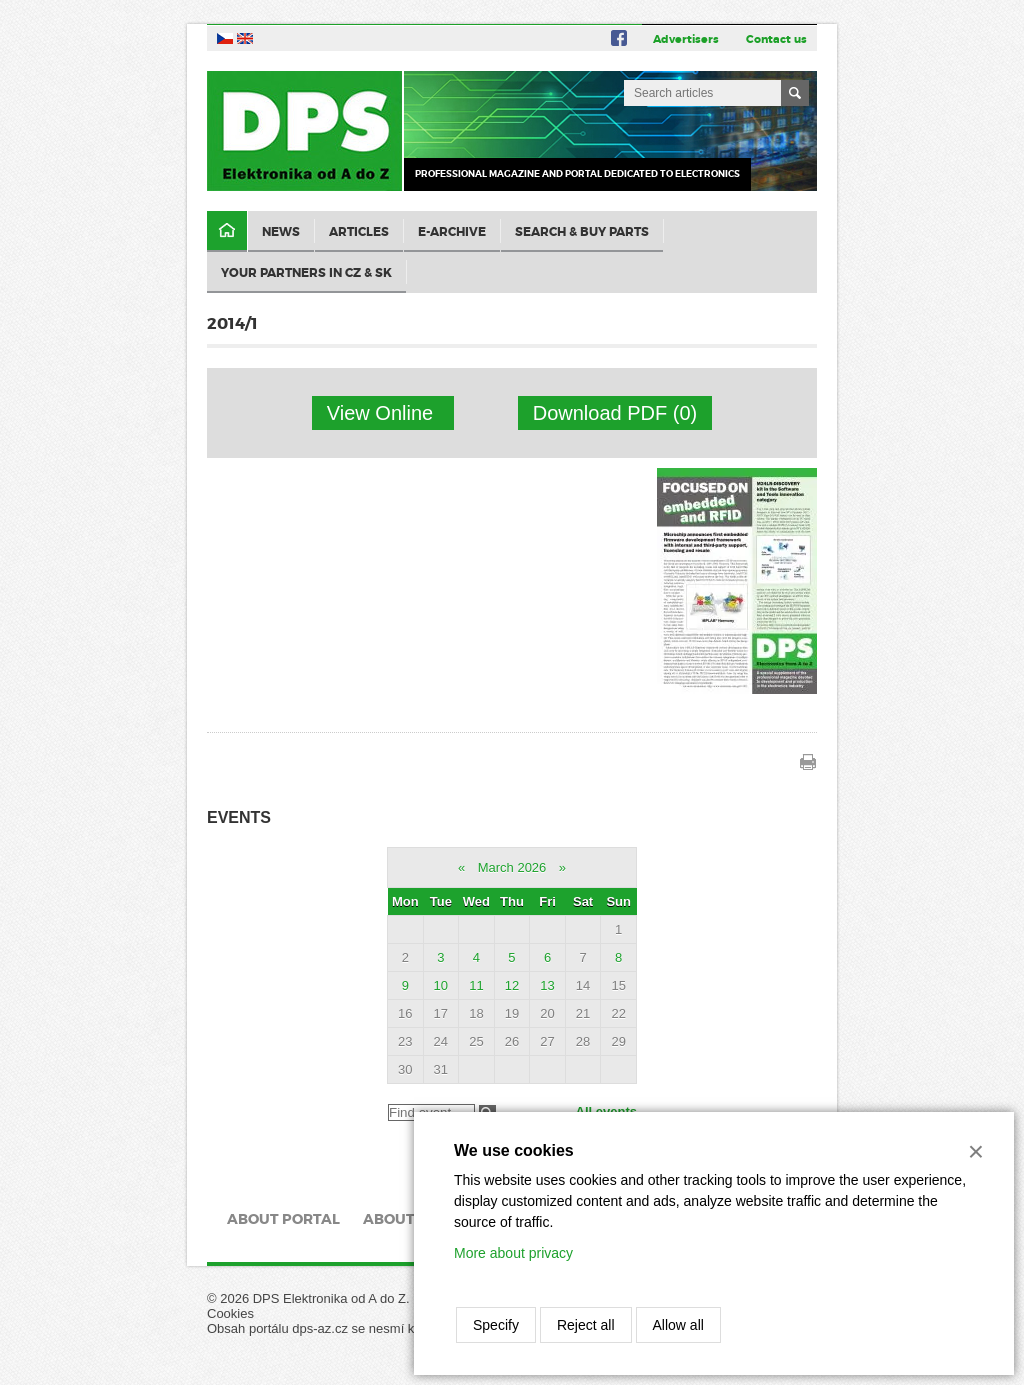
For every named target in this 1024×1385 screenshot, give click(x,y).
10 (441, 985)
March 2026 (512, 867)
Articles (359, 232)
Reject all (586, 1325)
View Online (383, 413)
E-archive (452, 232)
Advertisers (686, 39)
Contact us (776, 39)
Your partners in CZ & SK (306, 273)
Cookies (230, 1313)
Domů (227, 231)
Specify (496, 1325)
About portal (283, 1219)
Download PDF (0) (615, 413)
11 (476, 985)
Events (239, 817)
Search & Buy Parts (582, 232)
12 (512, 985)
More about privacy (513, 1253)
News (281, 232)
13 (547, 985)
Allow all (678, 1325)
